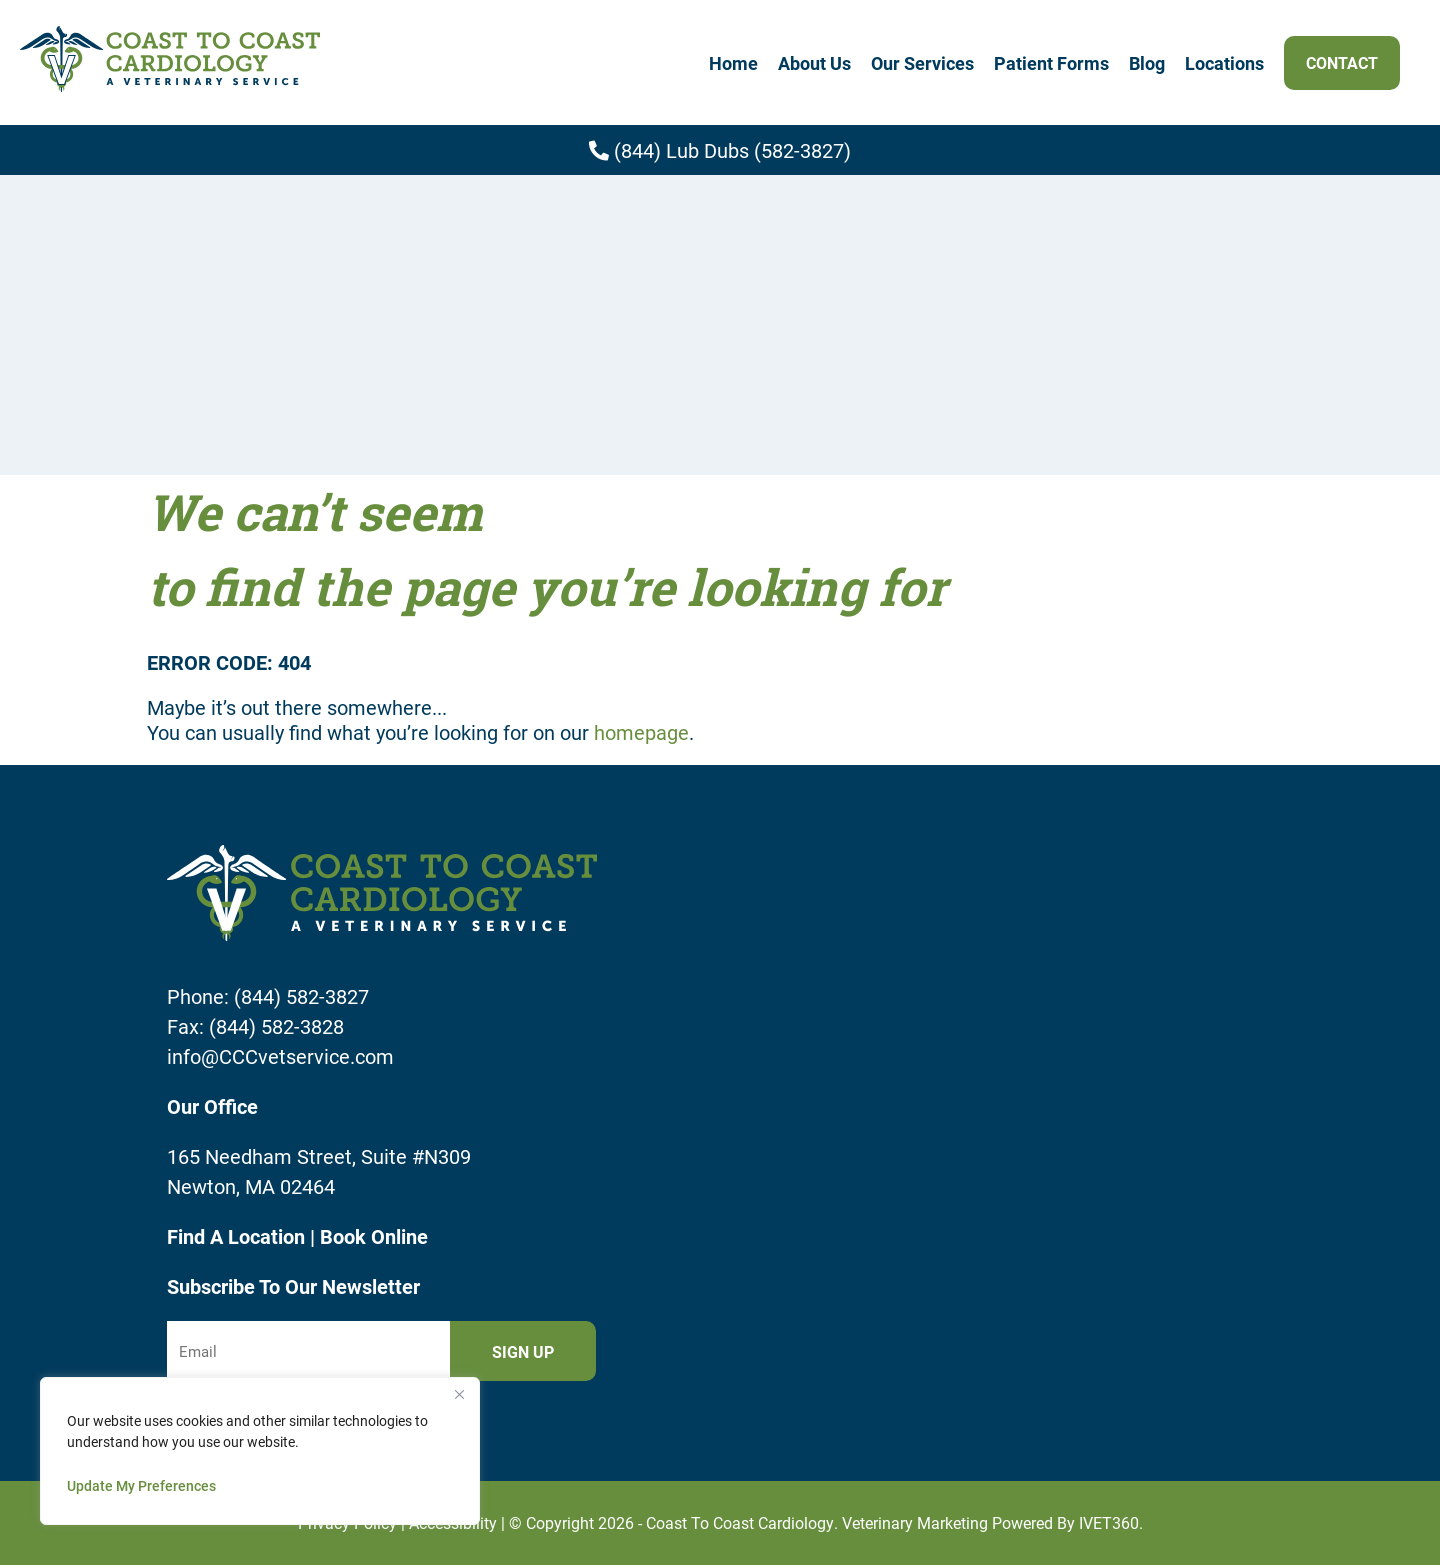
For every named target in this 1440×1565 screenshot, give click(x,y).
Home (733, 63)
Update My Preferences (141, 1485)
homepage (641, 732)
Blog (1147, 63)
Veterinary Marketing (915, 1522)
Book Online (374, 1236)
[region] (260, 1451)
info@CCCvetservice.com (280, 1056)
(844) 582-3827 (301, 996)
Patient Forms (1051, 63)
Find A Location (238, 1236)
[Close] (459, 1394)
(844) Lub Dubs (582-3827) (720, 150)
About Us (814, 63)
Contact (1342, 62)
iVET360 (1109, 1522)
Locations (1224, 63)
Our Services (922, 63)
